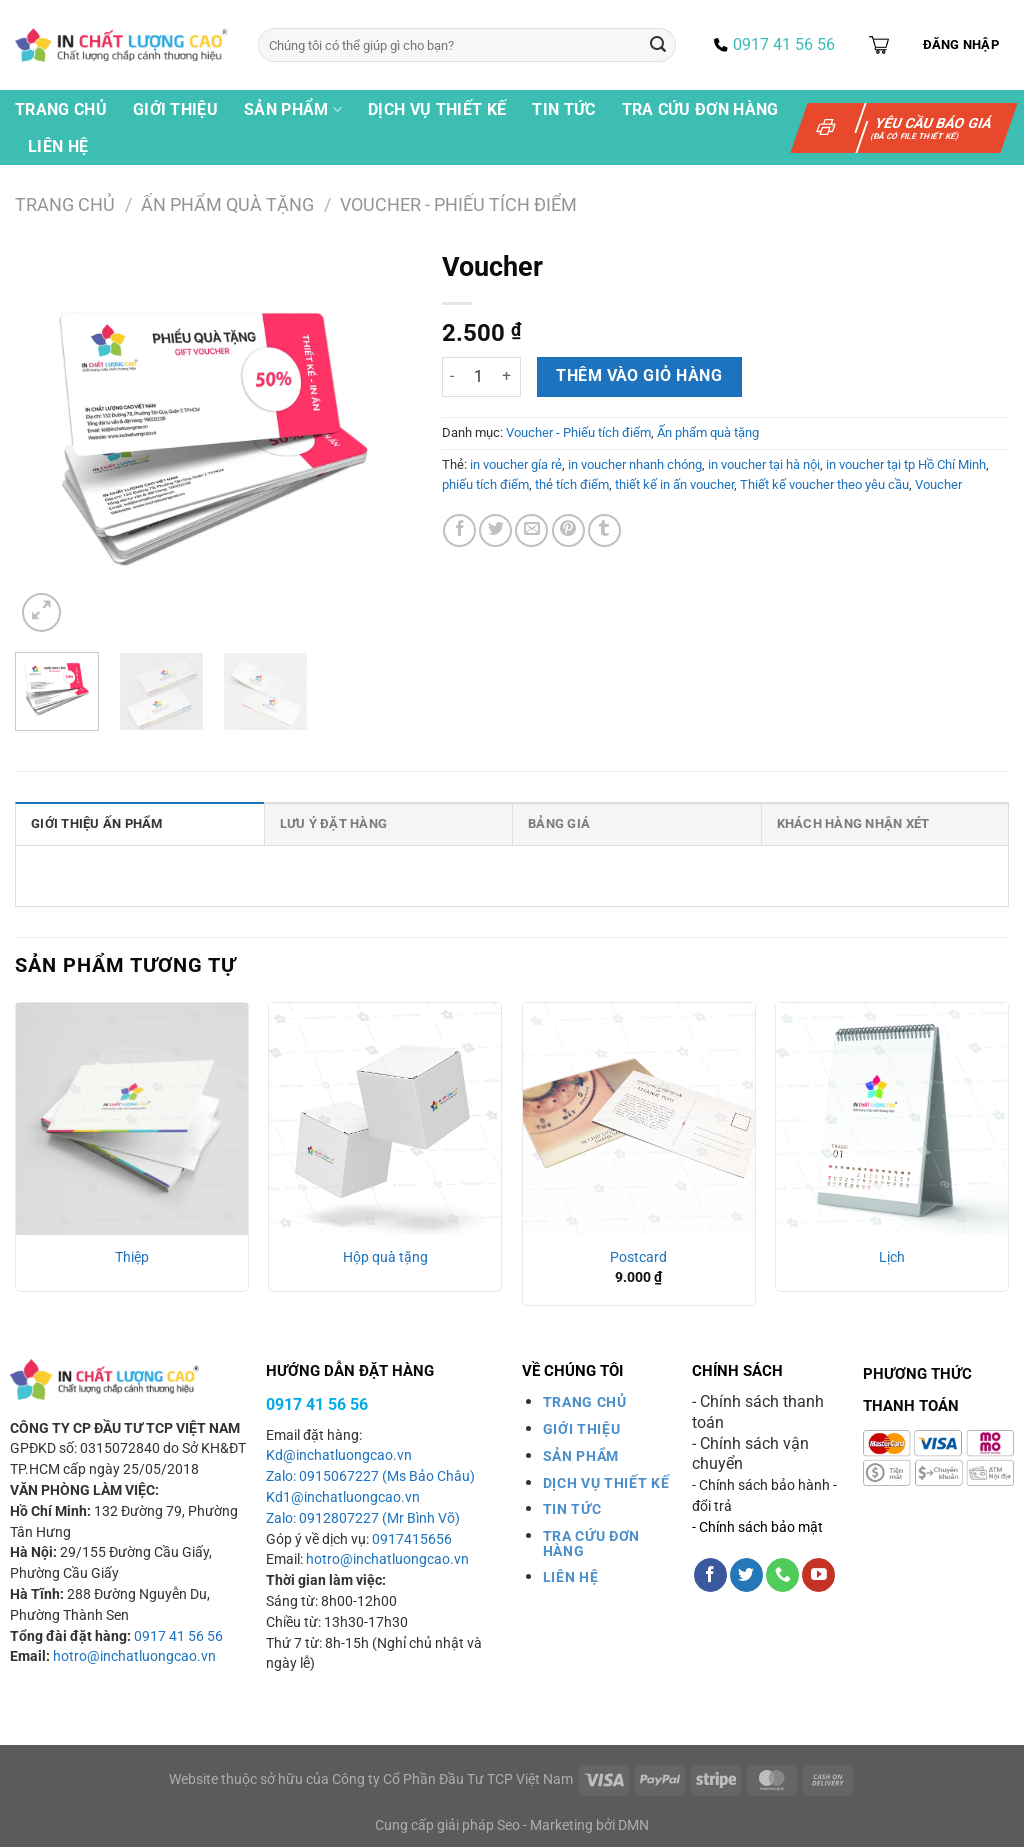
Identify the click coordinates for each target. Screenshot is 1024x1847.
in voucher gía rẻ (516, 464)
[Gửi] (658, 45)
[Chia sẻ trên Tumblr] (604, 530)
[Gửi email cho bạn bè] (531, 530)
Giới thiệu (175, 109)
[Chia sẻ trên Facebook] (459, 530)
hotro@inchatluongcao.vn (134, 1656)
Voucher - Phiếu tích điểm (458, 204)
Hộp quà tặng (385, 1257)
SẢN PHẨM (581, 1456)
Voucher (938, 484)
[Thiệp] (132, 1119)
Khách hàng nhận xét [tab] (853, 823)
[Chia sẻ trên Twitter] (495, 530)
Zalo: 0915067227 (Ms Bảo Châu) (370, 1476)
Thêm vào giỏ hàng (639, 376)
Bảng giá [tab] (559, 823)
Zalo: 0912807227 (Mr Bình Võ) (363, 1518)
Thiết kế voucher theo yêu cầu (824, 484)
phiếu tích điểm (485, 484)
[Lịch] (892, 1119)
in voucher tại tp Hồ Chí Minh (906, 464)
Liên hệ (58, 146)
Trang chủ (61, 109)
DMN (633, 1825)
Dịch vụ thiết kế (437, 109)
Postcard (638, 1257)
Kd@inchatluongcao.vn (339, 1455)
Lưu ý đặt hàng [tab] (334, 823)
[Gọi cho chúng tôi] (782, 1575)
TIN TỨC (572, 1509)
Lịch (892, 1257)
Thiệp (132, 1257)
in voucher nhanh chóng (635, 464)
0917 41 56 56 (178, 1636)
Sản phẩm (293, 110)
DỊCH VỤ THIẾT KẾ (606, 1483)
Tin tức (563, 109)
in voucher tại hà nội (764, 464)
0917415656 (412, 1539)
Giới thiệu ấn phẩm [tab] (97, 823)
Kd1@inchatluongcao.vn (343, 1497)
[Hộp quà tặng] (385, 1119)
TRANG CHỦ (585, 1402)
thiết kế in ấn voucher (674, 484)
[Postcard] (639, 1119)
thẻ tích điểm (572, 484)
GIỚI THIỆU (582, 1429)
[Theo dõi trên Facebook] (710, 1575)
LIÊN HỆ (571, 1577)
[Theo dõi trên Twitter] (746, 1575)
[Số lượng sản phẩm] (479, 377)
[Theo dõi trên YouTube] (818, 1575)
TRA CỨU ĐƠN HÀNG (591, 1543)
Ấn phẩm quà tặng (227, 204)
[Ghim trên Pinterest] (568, 530)
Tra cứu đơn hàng (700, 109)
